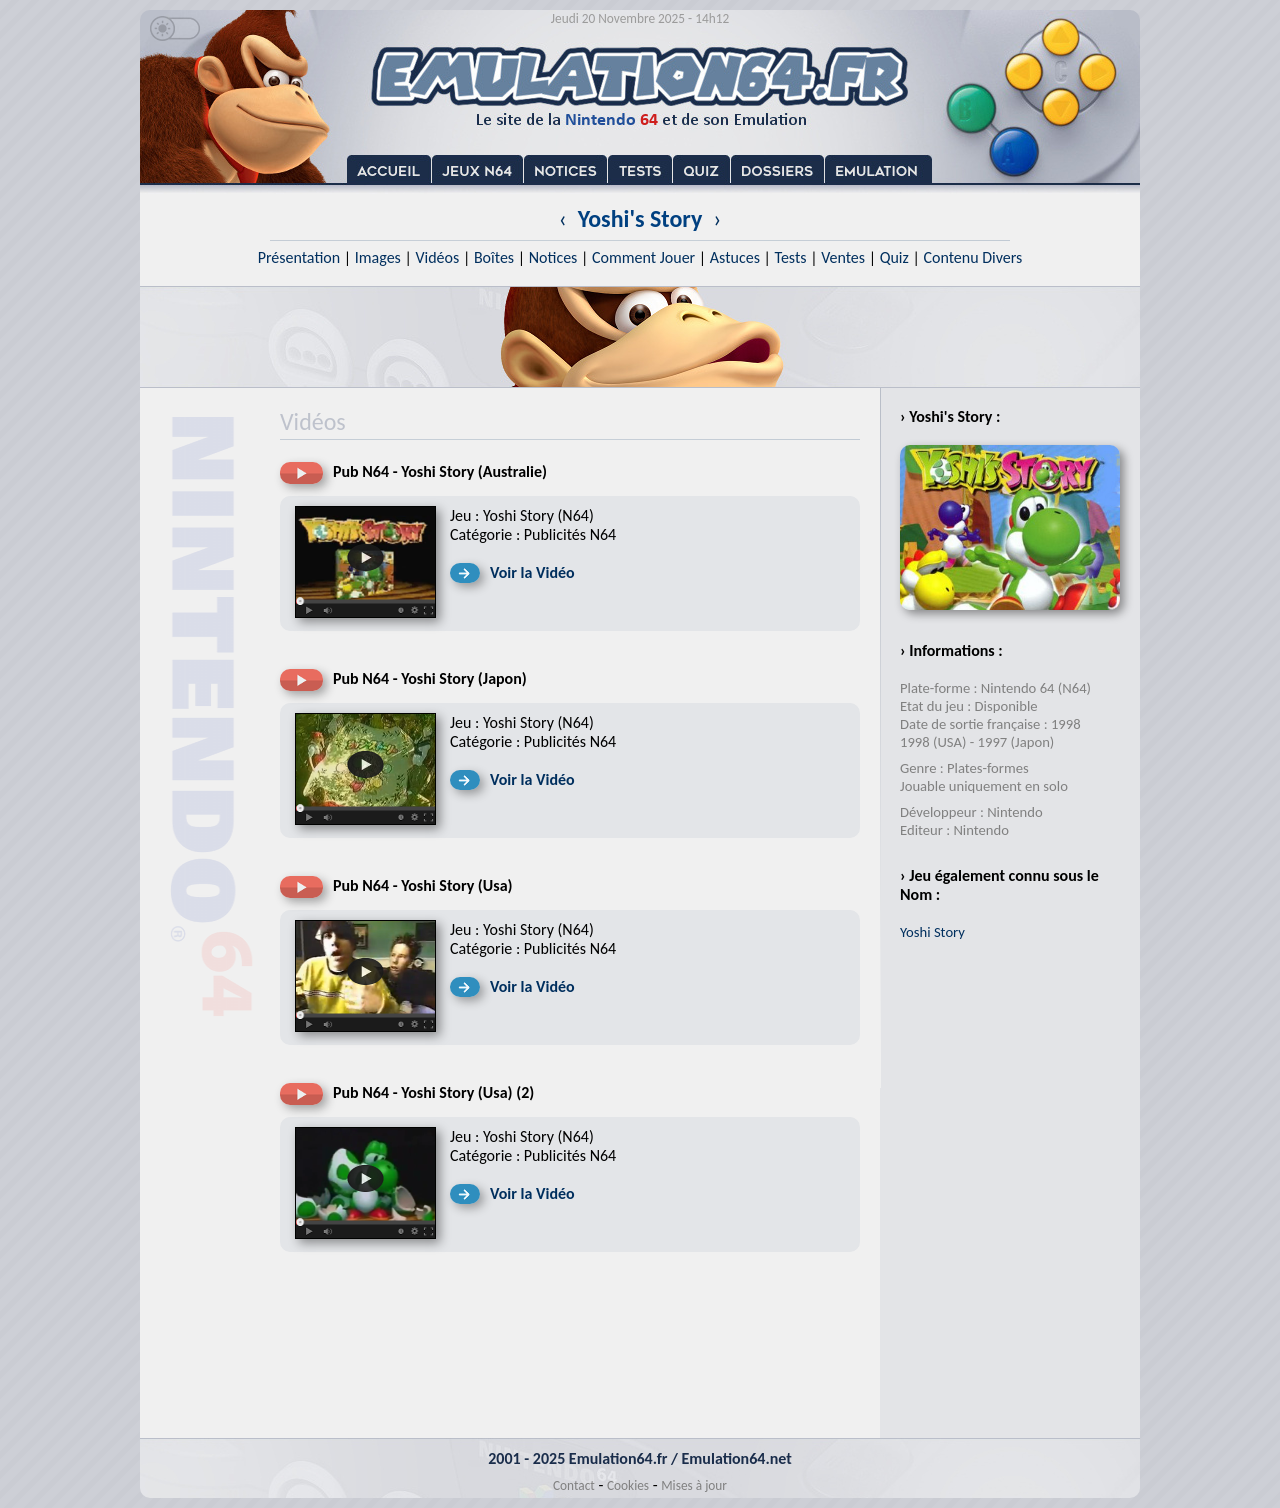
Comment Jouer (643, 257)
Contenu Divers (972, 257)
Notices (553, 257)
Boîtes (494, 257)
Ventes (843, 257)
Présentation (299, 257)
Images (378, 257)
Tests (791, 257)
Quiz (894, 257)
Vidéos (437, 257)
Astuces (735, 257)
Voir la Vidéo (532, 572)
